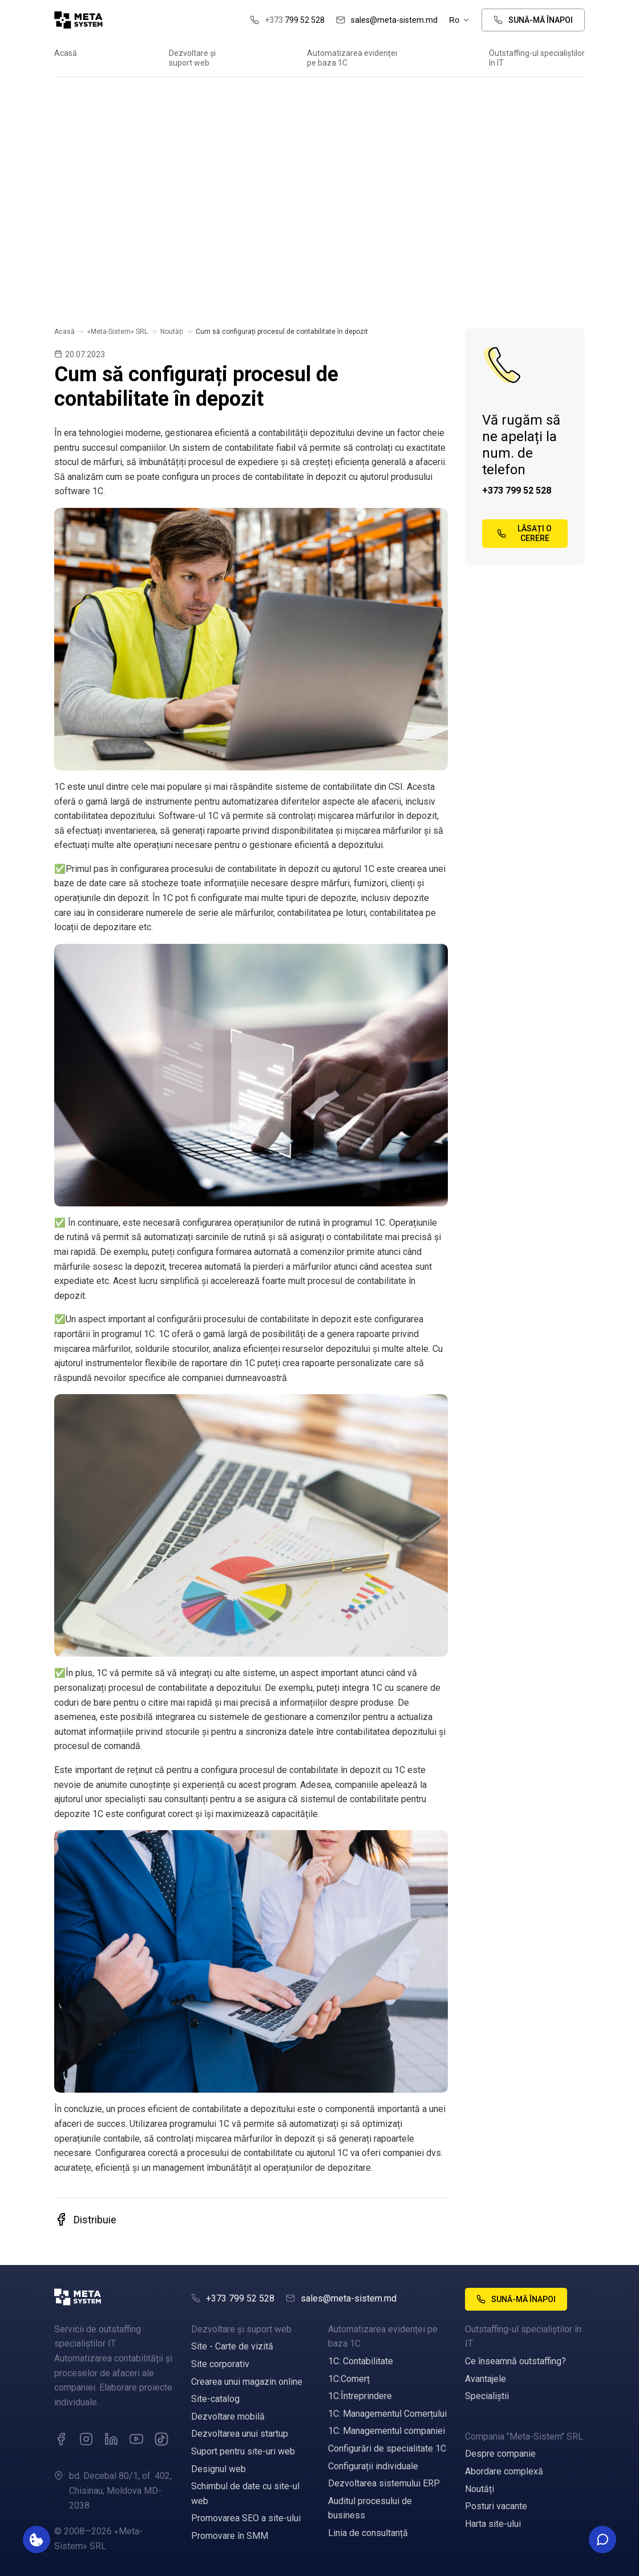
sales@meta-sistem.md (387, 20)
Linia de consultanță (368, 2532)
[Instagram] (86, 2439)
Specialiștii (487, 2396)
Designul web (218, 2469)
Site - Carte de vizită (232, 2346)
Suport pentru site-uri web (243, 2451)
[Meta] (114, 2299)
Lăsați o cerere (524, 533)
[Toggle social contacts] (602, 2539)
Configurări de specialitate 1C (387, 2448)
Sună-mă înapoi (533, 20)
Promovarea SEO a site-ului (246, 2518)
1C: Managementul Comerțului (387, 2413)
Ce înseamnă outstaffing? (515, 2361)
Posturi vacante (496, 2506)
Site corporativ (220, 2364)
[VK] (161, 2439)
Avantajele (485, 2378)
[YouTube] (136, 2439)
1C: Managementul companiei (386, 2430)
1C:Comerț (349, 2378)
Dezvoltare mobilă (228, 2416)
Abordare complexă (504, 2471)
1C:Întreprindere (360, 2396)
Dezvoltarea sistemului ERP (384, 2483)
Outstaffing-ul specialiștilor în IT (537, 58)
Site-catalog (215, 2398)
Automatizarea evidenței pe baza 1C (352, 58)
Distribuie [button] (85, 2219)
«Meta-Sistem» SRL (117, 332)
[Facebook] (61, 2439)
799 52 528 (287, 20)
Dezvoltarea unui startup (239, 2433)
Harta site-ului (493, 2523)
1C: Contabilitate (360, 2361)
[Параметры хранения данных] (36, 2539)
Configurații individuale (373, 2466)
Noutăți (171, 332)
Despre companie (500, 2453)
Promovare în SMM (229, 2535)
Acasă (65, 53)
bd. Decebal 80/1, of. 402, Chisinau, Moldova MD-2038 (120, 2490)
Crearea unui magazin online (246, 2381)
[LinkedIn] (111, 2439)
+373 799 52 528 (516, 490)
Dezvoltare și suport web (192, 58)
